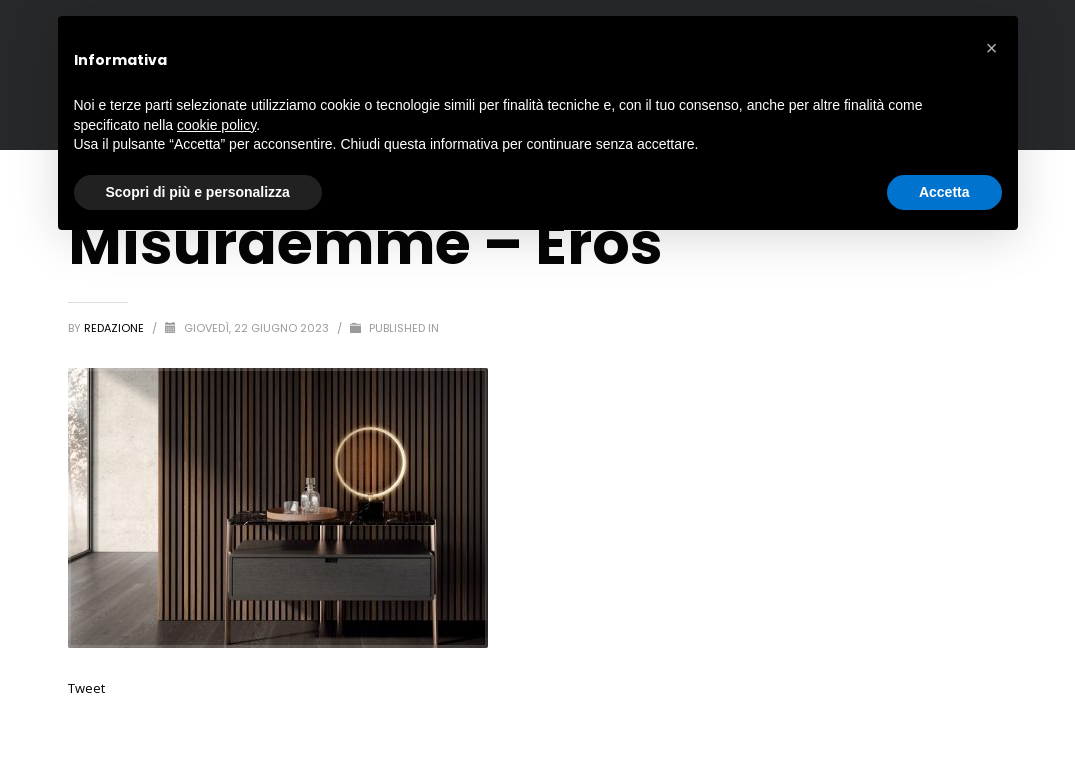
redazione (115, 328)
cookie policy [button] (216, 125)
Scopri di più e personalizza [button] (198, 192)
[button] (992, 48)
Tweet (86, 688)
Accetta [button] (944, 192)
